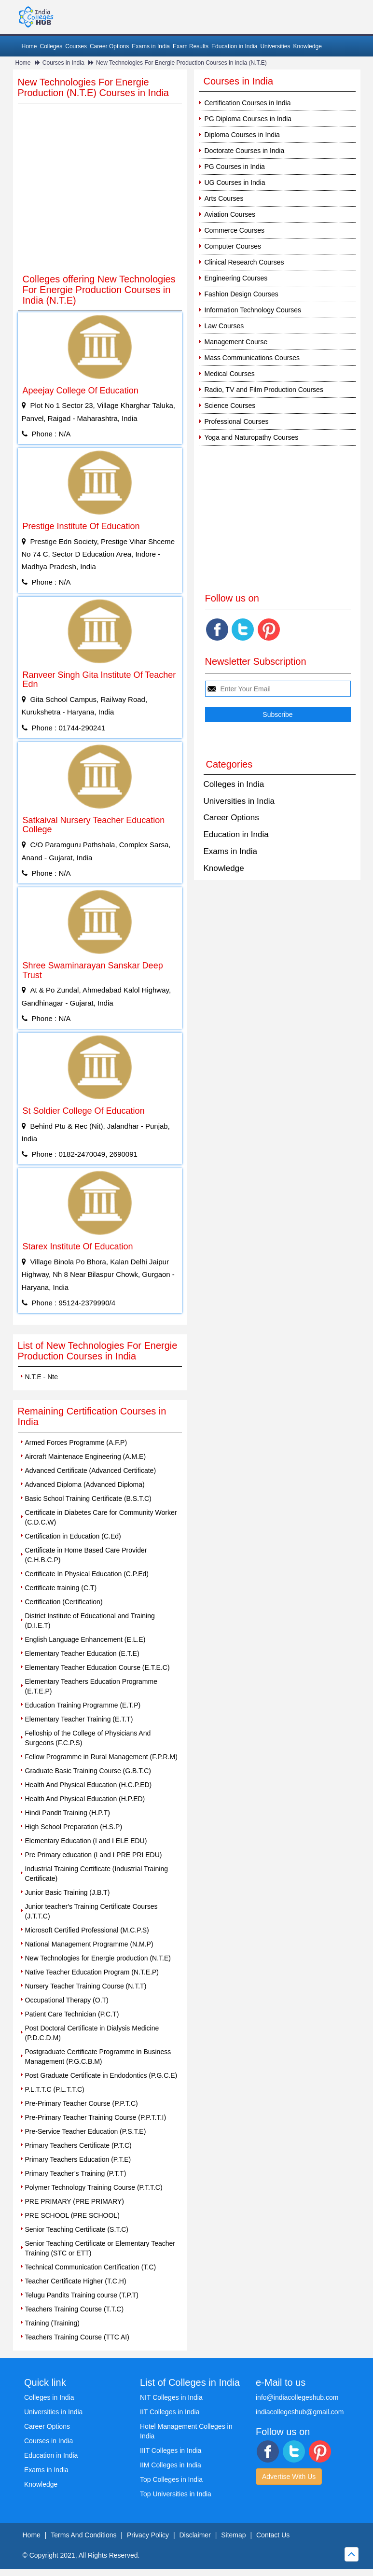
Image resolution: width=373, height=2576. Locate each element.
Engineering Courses (236, 278)
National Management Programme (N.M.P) (89, 1944)
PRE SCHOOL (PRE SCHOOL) (72, 2215)
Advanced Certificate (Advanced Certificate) (90, 1470)
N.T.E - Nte (41, 1377)
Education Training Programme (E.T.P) (83, 1705)
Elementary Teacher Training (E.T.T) (79, 1719)
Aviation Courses (230, 214)
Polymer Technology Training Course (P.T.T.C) (94, 2187)
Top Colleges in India (171, 2479)
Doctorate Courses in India (245, 150)
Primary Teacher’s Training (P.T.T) (75, 2173)
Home (29, 46)
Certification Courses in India (248, 103)
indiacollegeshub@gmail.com (300, 2412)
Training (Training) (52, 2323)
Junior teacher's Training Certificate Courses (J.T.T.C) (91, 1911)
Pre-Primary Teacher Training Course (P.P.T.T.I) (95, 2117)
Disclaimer (194, 2535)
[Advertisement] (100, 195)
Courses (76, 46)
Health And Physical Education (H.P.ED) (85, 1799)
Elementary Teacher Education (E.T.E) (82, 1653)
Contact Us (273, 2535)
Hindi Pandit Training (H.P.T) (67, 1813)
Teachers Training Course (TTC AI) (77, 2337)
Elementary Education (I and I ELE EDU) (86, 1841)
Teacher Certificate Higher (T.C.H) (75, 2281)
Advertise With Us (289, 2476)
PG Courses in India (235, 166)
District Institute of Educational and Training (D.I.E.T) (90, 1620)
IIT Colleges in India (169, 2412)
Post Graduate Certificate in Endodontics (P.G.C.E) (101, 2075)
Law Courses (224, 326)
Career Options (109, 46)
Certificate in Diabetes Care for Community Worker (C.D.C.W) (101, 1517)
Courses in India (63, 62)
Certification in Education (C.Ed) (73, 1536)
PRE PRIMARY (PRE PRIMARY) (74, 2201)
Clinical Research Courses (244, 262)
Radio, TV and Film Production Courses (264, 389)
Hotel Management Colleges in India (186, 2431)
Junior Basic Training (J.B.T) (67, 1892)
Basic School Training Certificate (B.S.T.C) (88, 1498)
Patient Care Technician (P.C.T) (72, 2014)
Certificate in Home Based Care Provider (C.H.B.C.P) (86, 1555)
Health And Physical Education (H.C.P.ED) (88, 1785)
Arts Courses (224, 198)
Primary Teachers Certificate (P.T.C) (78, 2145)
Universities (275, 46)
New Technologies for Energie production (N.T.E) (98, 1958)
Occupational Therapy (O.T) (67, 2000)
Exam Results (190, 46)
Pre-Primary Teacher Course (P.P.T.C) (81, 2103)
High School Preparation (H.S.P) (74, 1827)
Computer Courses (233, 246)
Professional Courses (237, 421)
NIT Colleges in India (171, 2397)
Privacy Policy (148, 2535)
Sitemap (233, 2535)
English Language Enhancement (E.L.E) (85, 1639)
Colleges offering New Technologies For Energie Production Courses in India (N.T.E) (99, 290)
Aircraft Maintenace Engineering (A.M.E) (85, 1456)
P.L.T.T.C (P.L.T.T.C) (54, 2089)
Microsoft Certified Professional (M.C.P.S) (87, 1930)
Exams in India (151, 46)
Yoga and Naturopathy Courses (252, 437)
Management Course (236, 342)
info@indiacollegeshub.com (297, 2397)
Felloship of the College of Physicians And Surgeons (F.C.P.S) (88, 1738)
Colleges (51, 46)
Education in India (234, 46)
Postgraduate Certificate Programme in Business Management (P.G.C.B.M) (98, 2056)
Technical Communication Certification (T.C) (90, 2267)
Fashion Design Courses (241, 294)
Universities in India (239, 801)
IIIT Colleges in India (170, 2450)
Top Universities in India (175, 2494)
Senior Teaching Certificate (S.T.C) (77, 2229)
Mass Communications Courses (252, 358)
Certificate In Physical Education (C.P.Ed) (87, 1574)
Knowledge (307, 46)
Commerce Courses (234, 230)
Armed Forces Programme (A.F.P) (76, 1442)
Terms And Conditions (83, 2535)
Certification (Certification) (64, 1602)
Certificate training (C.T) (61, 1588)
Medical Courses (230, 374)
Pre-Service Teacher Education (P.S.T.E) (85, 2131)
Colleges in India (234, 784)
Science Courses (230, 405)
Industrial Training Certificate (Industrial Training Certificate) (96, 1873)
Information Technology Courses (253, 310)
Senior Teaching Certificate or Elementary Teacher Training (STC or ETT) (100, 2248)
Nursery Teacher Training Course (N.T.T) (86, 1986)
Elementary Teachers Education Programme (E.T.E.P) (91, 1686)
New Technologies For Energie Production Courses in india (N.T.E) (181, 62)
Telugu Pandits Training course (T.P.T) (82, 2295)
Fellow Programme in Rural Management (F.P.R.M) (101, 1757)
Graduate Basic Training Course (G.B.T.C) (88, 1771)
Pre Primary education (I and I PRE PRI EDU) (93, 1855)
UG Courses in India (235, 182)
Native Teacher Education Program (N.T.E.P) (92, 1972)
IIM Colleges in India (170, 2465)
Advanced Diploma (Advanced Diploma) (85, 1484)
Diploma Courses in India (242, 135)
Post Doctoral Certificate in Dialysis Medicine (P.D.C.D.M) (92, 2033)
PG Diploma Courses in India (248, 119)
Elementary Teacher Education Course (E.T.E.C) (97, 1667)
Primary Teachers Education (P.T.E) (78, 2159)
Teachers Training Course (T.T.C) (74, 2309)
